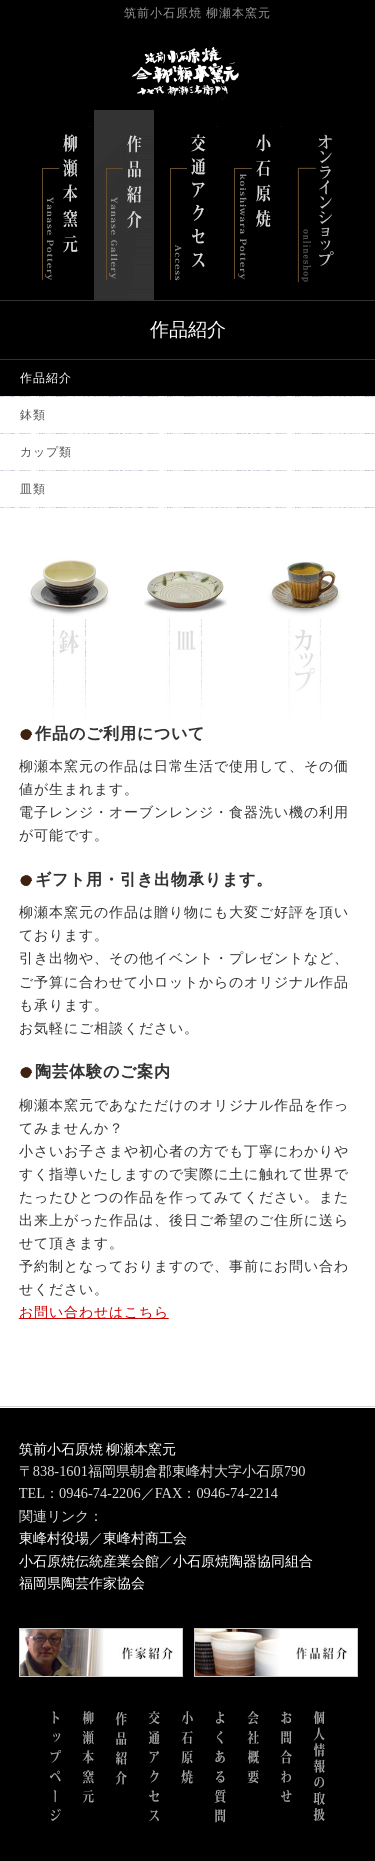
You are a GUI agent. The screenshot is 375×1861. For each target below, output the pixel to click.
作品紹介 (124, 205)
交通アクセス (188, 205)
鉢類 (33, 415)
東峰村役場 (54, 1538)
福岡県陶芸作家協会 (82, 1583)
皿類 (33, 489)
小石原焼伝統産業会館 (89, 1561)
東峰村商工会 (145, 1538)
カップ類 (46, 452)
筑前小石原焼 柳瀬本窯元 (98, 1449)
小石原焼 (252, 205)
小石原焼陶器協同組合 (243, 1561)
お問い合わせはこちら (94, 1312)
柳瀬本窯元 (60, 205)
